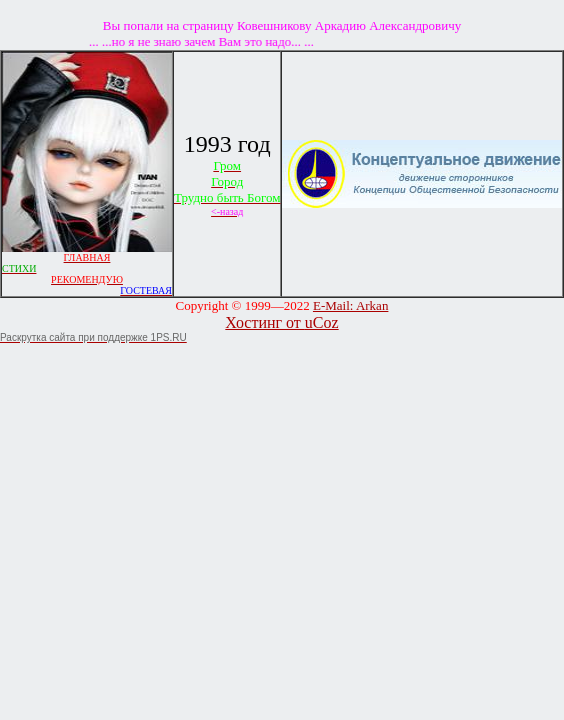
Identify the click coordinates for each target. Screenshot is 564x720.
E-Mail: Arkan (350, 305)
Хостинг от (265, 322)
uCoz (322, 322)
